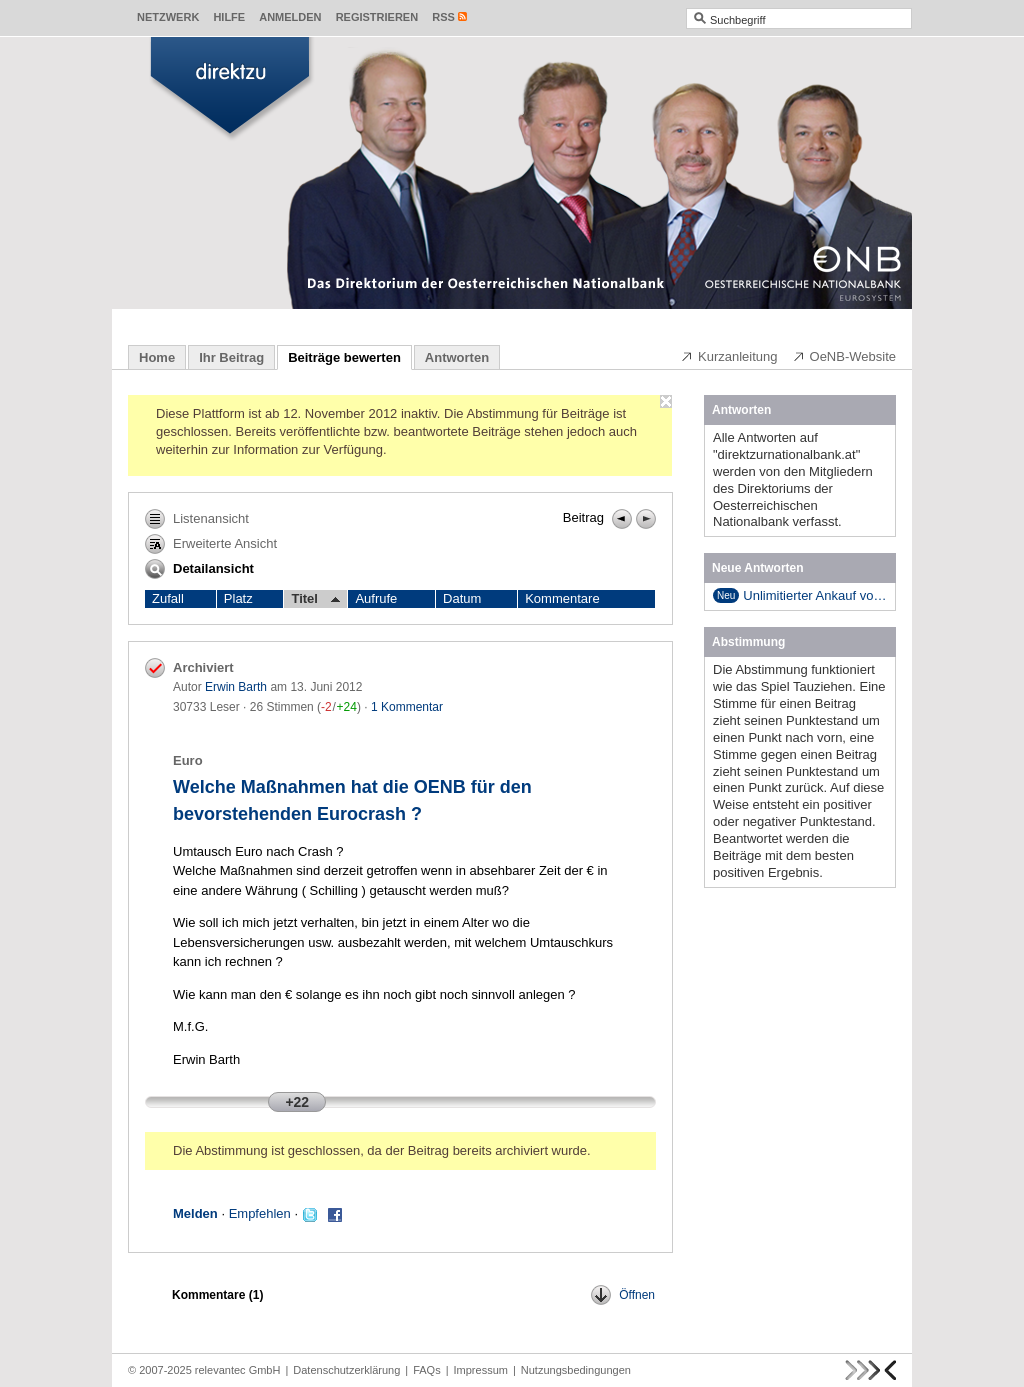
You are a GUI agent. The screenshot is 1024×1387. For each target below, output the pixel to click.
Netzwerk (168, 17)
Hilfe (229, 17)
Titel (315, 599)
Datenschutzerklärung (346, 1370)
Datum (462, 598)
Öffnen (623, 1295)
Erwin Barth (236, 687)
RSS (443, 17)
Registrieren (377, 17)
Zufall (168, 598)
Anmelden (290, 17)
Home (157, 357)
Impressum (481, 1370)
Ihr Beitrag (231, 357)
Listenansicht (197, 519)
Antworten (457, 357)
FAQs (427, 1370)
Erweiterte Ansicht (211, 544)
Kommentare (562, 598)
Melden (195, 1213)
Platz (238, 598)
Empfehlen (260, 1213)
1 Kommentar (407, 707)
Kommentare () (217, 1295)
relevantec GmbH (238, 1370)
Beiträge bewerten (344, 357)
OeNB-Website (844, 356)
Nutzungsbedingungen (576, 1370)
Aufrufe (376, 598)
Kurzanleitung (729, 356)
